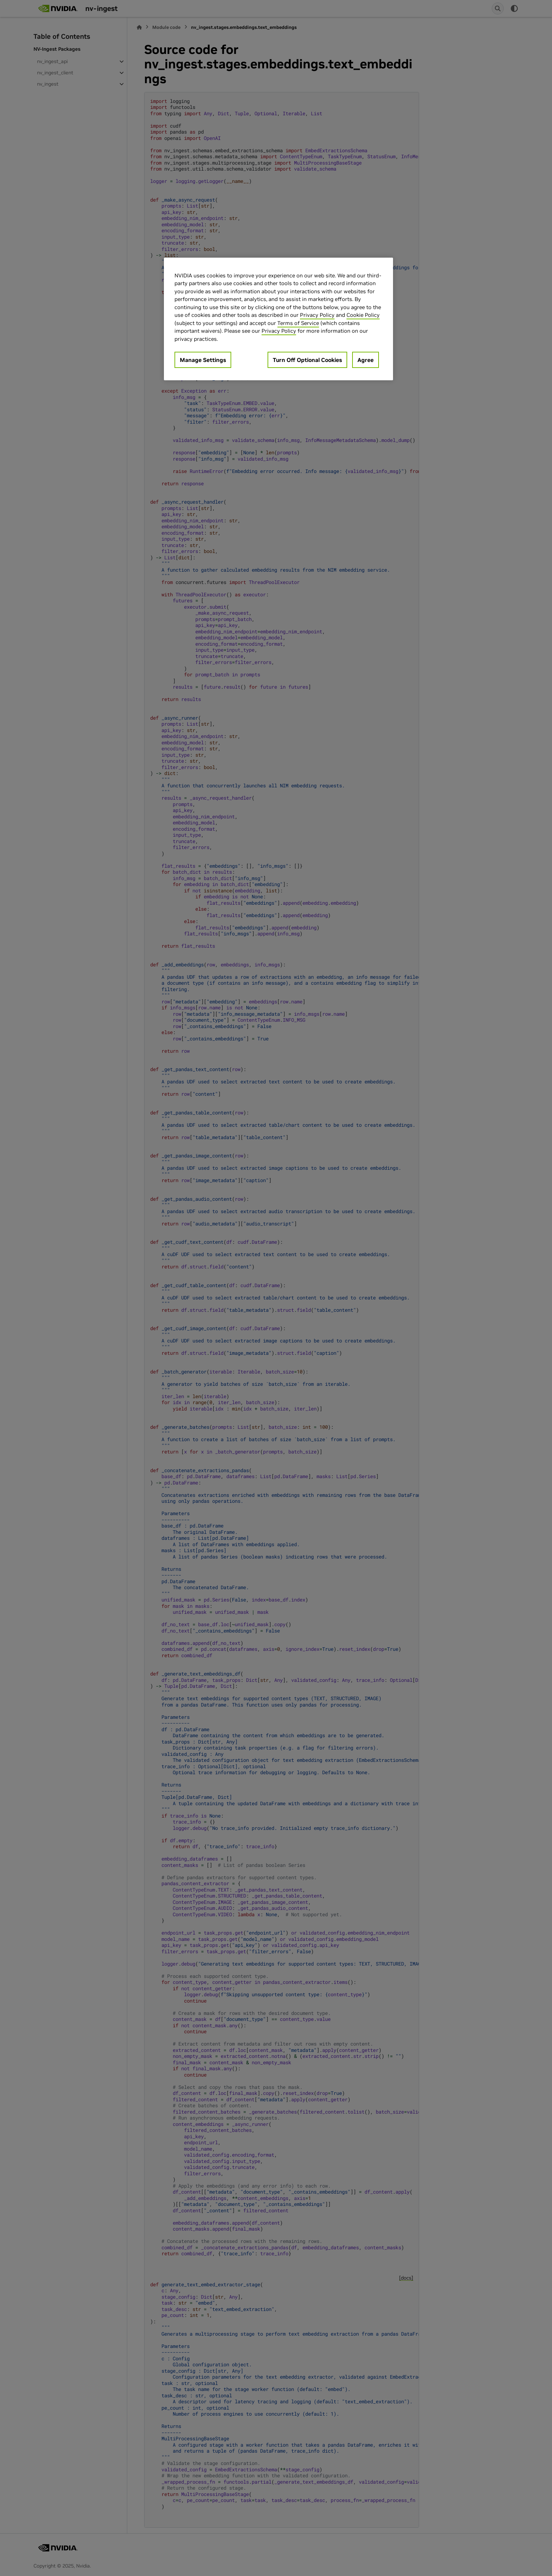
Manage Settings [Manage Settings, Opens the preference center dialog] (203, 359)
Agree (365, 359)
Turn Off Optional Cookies (307, 359)
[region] (278, 319)
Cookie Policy (363, 315)
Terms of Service (298, 323)
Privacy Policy (317, 315)
